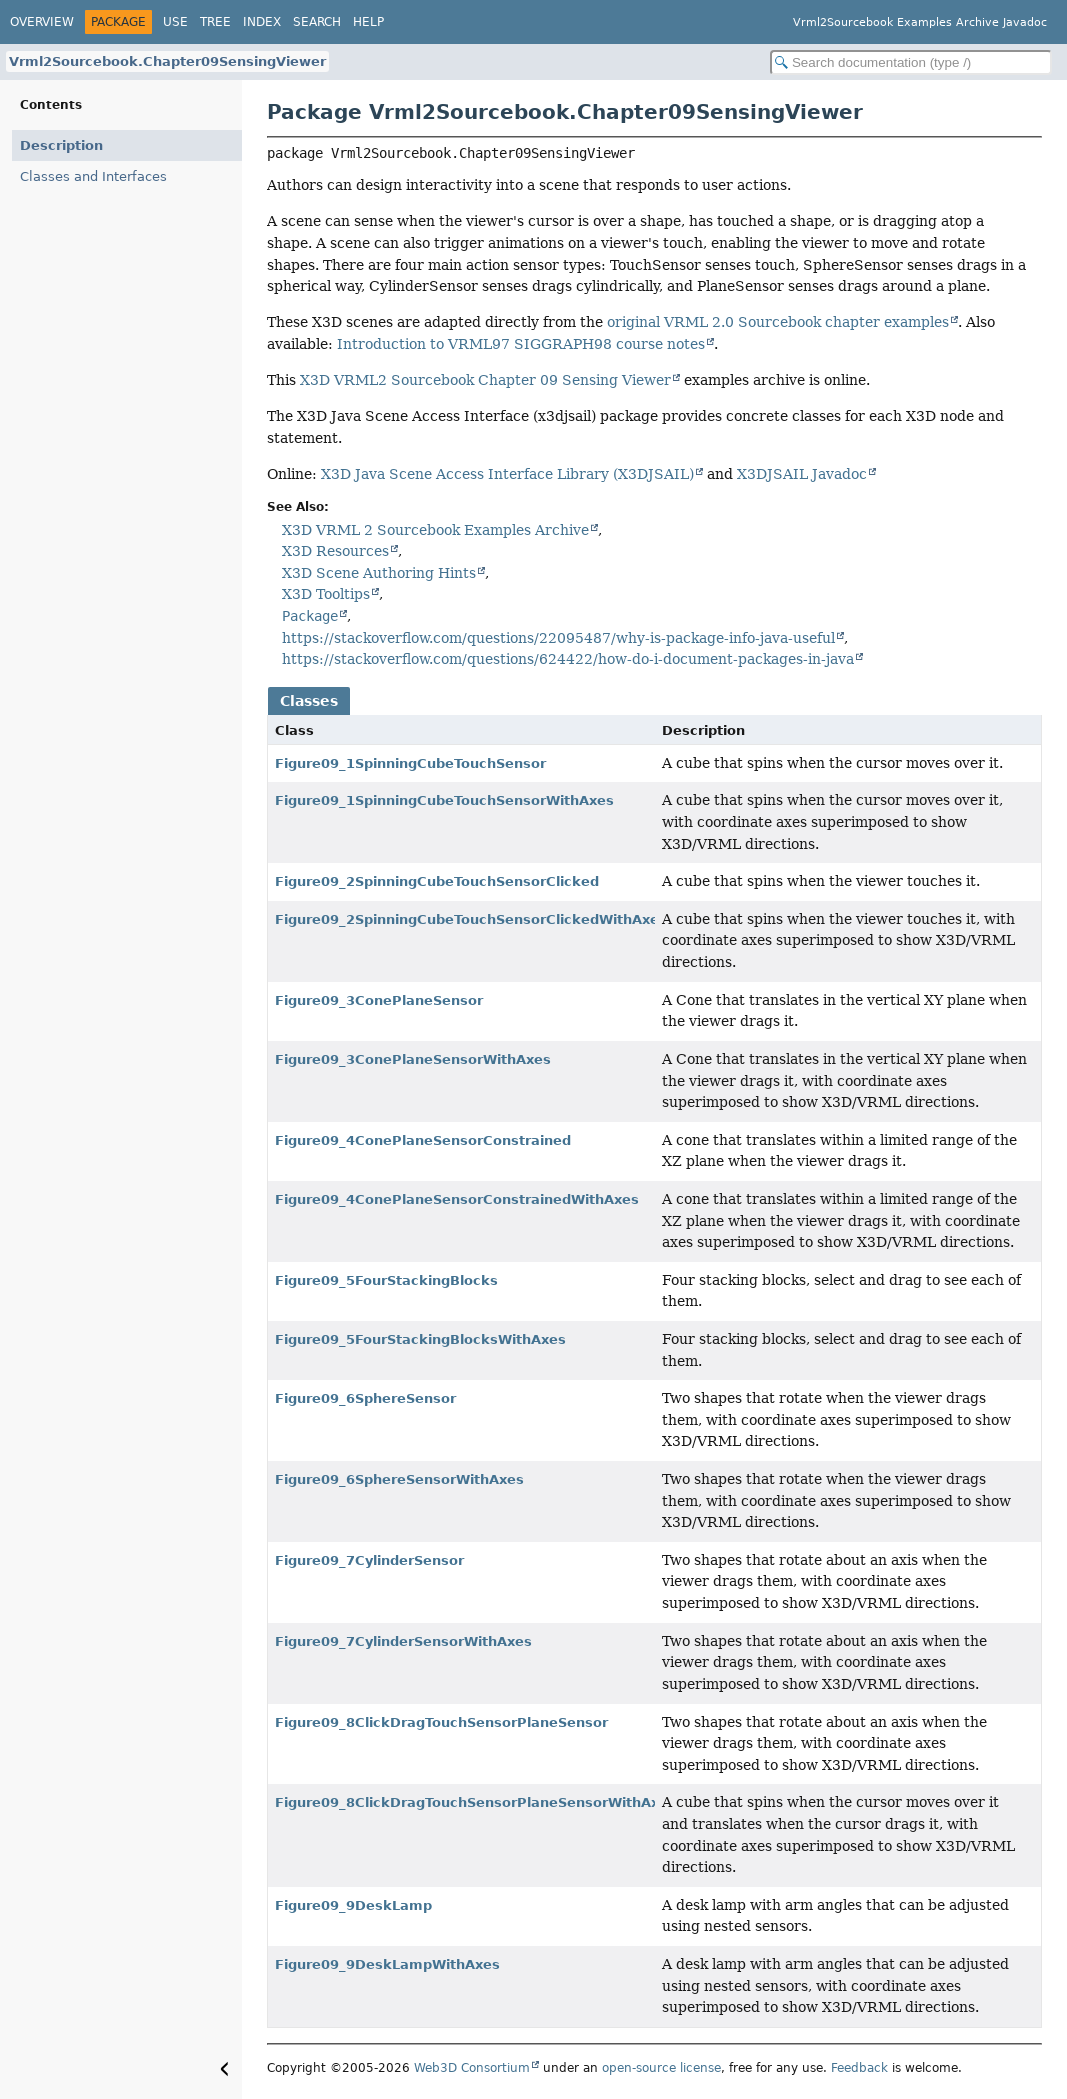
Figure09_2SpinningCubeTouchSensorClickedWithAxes (471, 919)
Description (61, 145)
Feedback (859, 2068)
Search (317, 22)
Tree (215, 22)
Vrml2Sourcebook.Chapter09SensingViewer (167, 61)
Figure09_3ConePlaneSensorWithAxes (413, 1059)
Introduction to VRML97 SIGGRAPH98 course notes (521, 344)
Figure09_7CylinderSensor (369, 1560)
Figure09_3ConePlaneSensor (379, 1000)
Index (262, 22)
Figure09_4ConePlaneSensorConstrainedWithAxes (457, 1199)
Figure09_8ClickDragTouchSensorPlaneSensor (441, 1722)
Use (175, 22)
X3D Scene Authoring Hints (379, 573)
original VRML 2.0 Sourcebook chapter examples (778, 322)
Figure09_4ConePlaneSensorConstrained (423, 1140)
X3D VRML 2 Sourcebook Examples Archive (435, 530)
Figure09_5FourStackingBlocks (386, 1280)
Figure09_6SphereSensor (365, 1398)
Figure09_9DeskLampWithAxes (387, 1964)
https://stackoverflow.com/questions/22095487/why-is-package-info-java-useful (558, 638)
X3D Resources (335, 551)
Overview (42, 22)
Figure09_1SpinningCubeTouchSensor (410, 763)
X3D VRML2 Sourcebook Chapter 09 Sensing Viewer (485, 380)
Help (368, 22)
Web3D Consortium (472, 2068)
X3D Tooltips (326, 594)
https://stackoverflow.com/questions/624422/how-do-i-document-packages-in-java (568, 659)
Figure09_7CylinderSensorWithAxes (403, 1641)
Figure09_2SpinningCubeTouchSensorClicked (437, 881)
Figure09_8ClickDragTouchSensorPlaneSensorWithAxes (475, 1802)
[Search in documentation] (911, 62)
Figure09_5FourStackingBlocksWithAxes (420, 1339)
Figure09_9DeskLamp (353, 1905)
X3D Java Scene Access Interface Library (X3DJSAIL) (507, 474)
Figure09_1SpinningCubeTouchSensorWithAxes (444, 800)
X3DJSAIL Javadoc (802, 474)
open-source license (661, 2068)
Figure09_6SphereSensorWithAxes (399, 1479)
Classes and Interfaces (93, 176)
